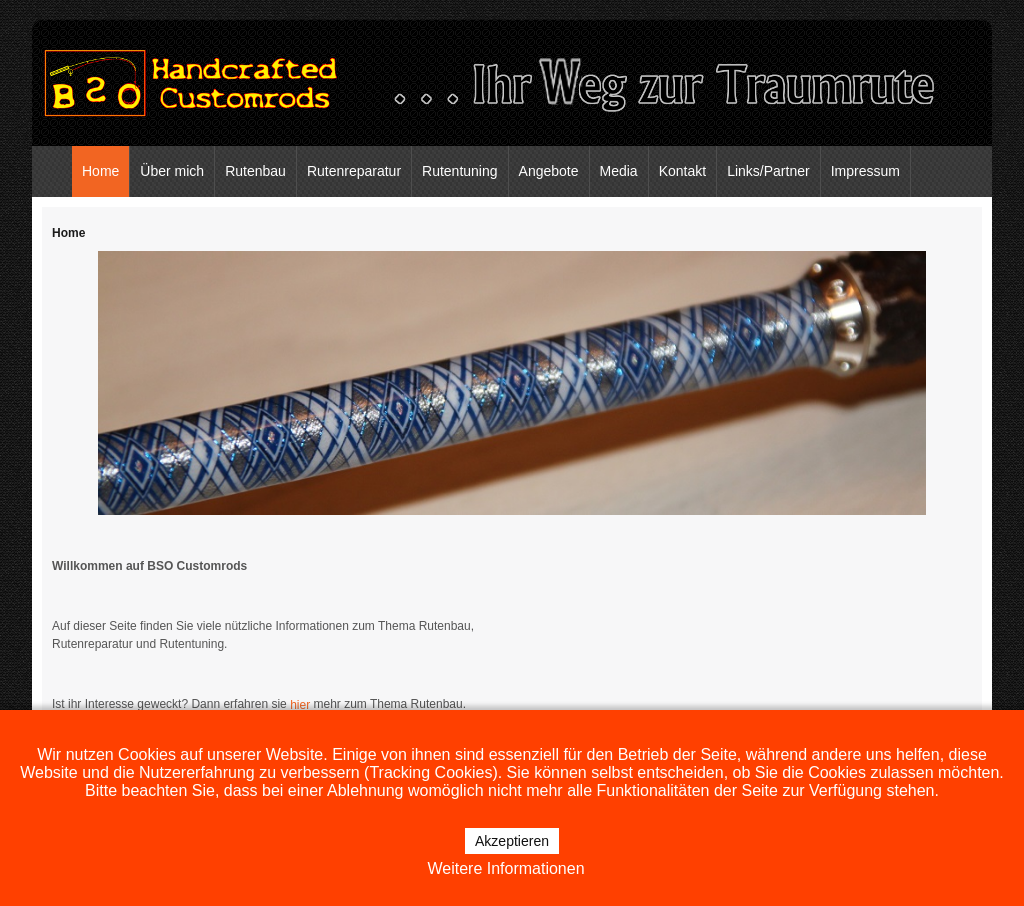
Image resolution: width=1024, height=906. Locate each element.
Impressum (865, 171)
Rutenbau (255, 171)
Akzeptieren (512, 841)
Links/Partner (768, 171)
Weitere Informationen (505, 868)
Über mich (172, 171)
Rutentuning (460, 171)
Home (100, 171)
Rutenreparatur (354, 171)
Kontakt (682, 171)
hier (301, 705)
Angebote (549, 171)
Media (619, 171)
